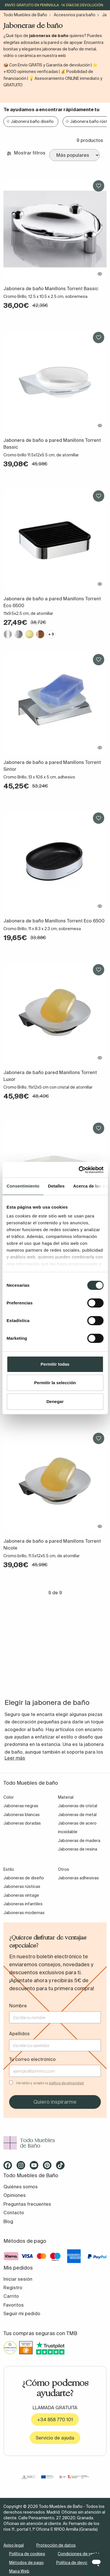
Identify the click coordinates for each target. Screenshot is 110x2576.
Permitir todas (55, 1364)
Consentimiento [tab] (23, 1186)
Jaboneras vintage (21, 1895)
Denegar (54, 1401)
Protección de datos (56, 2545)
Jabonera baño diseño (32, 121)
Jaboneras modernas (24, 1912)
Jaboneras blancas (21, 1814)
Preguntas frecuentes (27, 2204)
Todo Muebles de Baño (25, 15)
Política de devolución (77, 2562)
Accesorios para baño (74, 15)
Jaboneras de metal (77, 1814)
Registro (12, 2287)
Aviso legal (13, 2545)
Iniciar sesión (17, 2279)
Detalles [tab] (56, 1186)
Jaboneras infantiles (23, 1904)
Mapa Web (19, 2571)
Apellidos (19, 2033)
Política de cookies (27, 2553)
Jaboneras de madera (79, 1840)
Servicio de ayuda (55, 2437)
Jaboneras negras (20, 1806)
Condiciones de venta (78, 2553)
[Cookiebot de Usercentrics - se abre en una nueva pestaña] (78, 1170)
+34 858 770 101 (55, 2419)
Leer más (15, 1757)
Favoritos (13, 2304)
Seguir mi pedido (21, 2313)
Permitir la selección (55, 1382)
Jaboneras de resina (77, 1849)
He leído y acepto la (50, 2083)
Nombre (18, 2005)
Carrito (11, 2296)
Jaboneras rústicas (21, 1886)
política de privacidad (66, 2083)
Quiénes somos (20, 2186)
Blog (8, 2221)
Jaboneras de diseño (23, 1878)
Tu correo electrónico (32, 2059)
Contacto (13, 2212)
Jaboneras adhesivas (78, 1878)
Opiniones (14, 2195)
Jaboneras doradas (22, 1823)
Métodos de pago (26, 2562)
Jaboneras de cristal (77, 1806)
